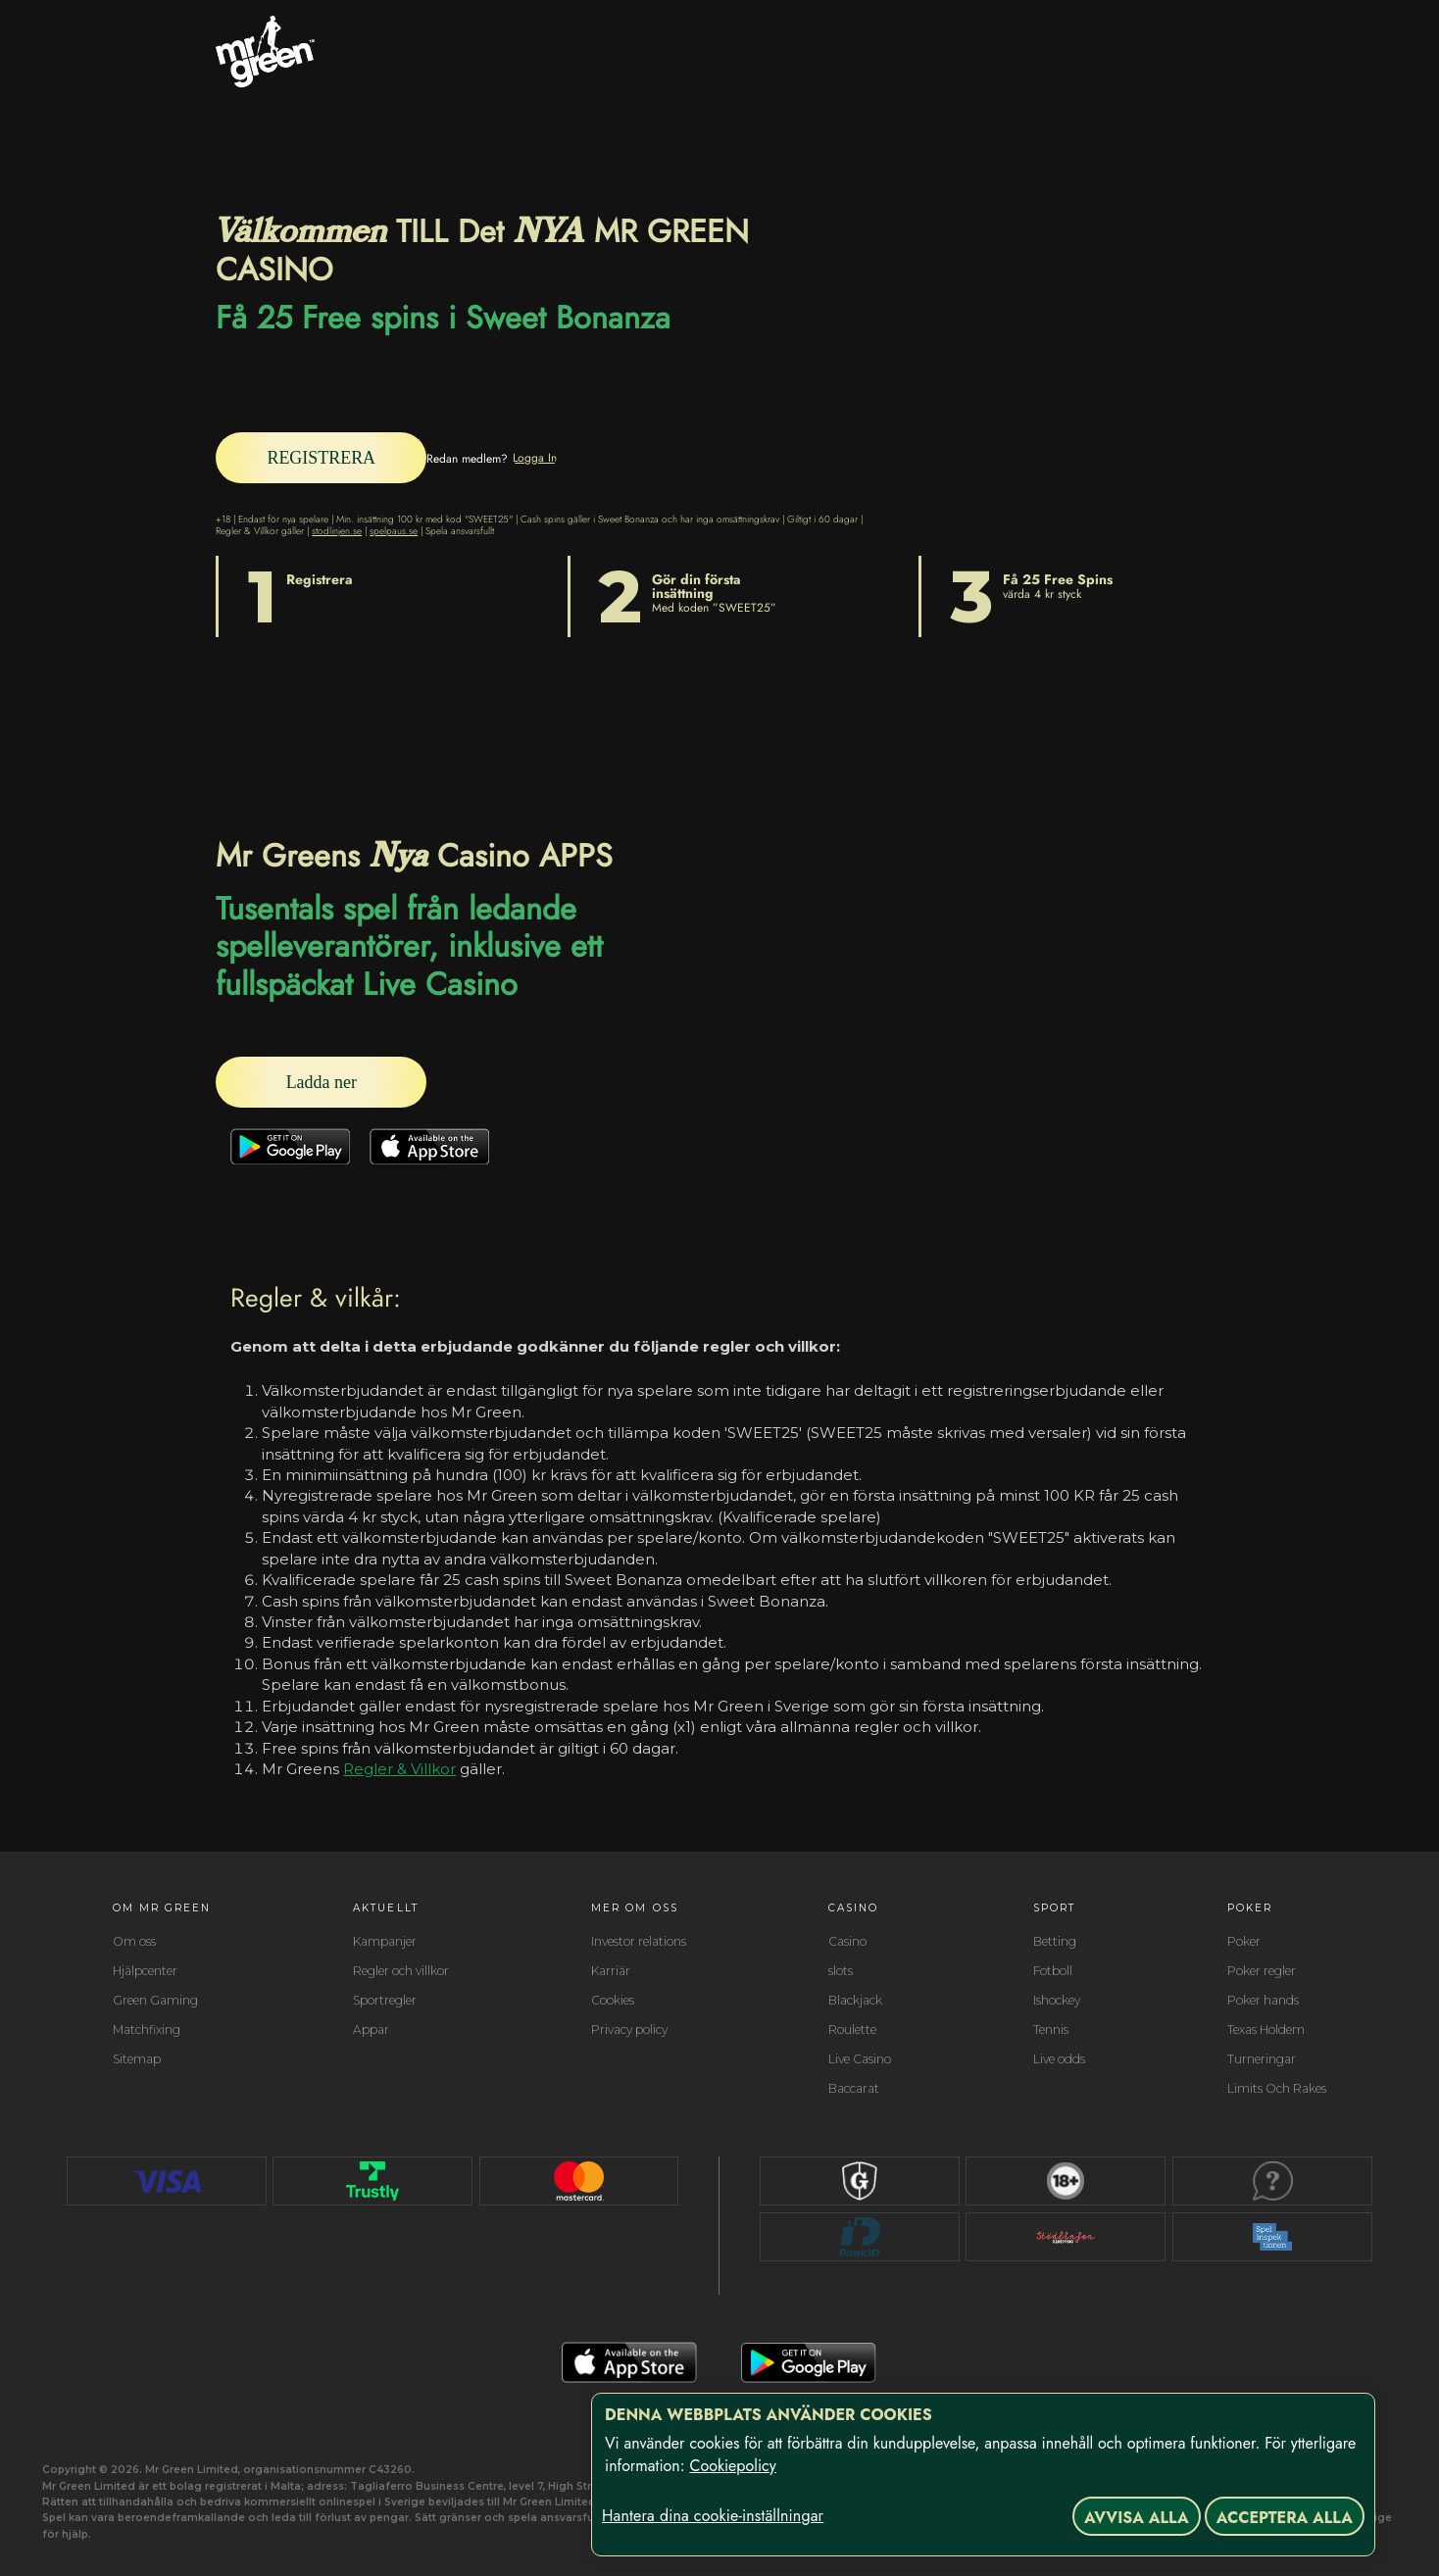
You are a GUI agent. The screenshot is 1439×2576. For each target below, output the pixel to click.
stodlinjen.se (337, 527)
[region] (983, 2474)
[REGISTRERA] (372, 456)
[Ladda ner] (372, 1081)
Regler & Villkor (399, 1768)
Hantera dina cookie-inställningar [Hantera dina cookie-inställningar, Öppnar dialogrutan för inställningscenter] (712, 2516)
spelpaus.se (394, 527)
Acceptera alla (1284, 2517)
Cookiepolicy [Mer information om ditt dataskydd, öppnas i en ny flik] (732, 2465)
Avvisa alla (1136, 2517)
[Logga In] (638, 456)
